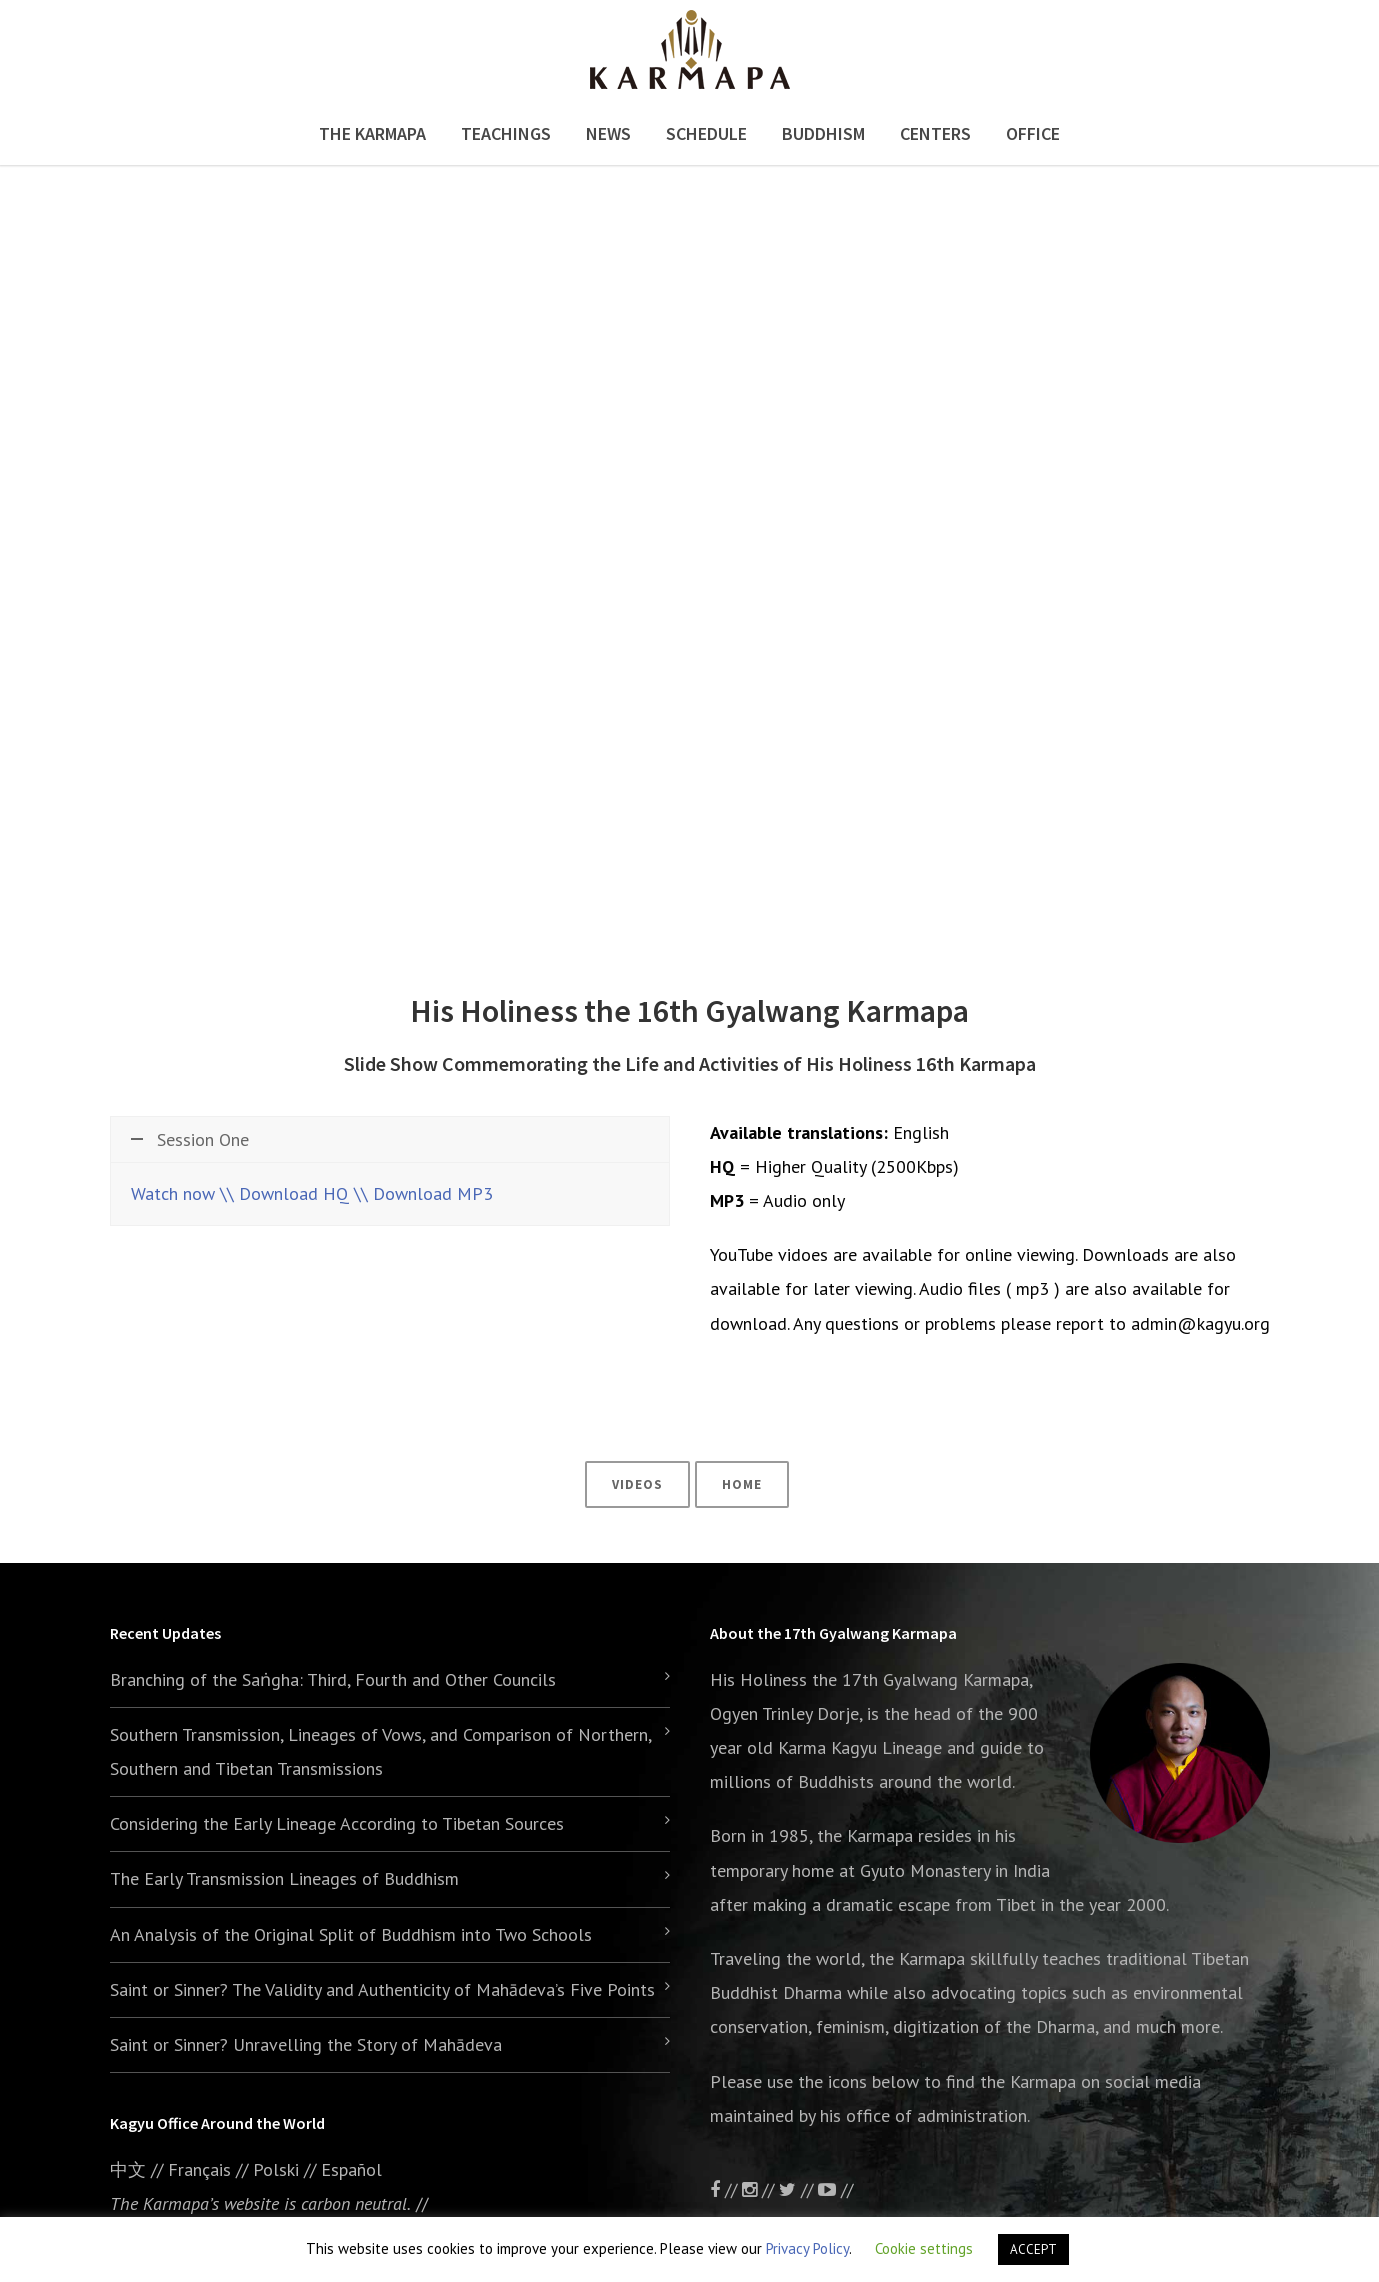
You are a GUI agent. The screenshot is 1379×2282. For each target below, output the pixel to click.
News (608, 133)
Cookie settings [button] (924, 2248)
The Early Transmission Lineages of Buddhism (284, 1878)
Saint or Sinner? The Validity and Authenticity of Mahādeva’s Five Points (382, 1989)
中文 (128, 2169)
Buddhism (823, 133)
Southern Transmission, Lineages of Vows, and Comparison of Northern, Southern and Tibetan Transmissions (380, 1751)
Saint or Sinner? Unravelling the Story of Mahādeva (306, 2044)
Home (742, 1484)
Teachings (506, 133)
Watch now (173, 1193)
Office (1033, 133)
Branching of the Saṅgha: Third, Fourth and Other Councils (333, 1679)
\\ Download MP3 (423, 1193)
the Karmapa (865, 1835)
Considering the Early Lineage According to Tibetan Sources (337, 1823)
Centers (935, 133)
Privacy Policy (807, 2248)
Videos (637, 1484)
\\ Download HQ (284, 1193)
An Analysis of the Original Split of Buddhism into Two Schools (351, 1934)
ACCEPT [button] (1033, 2249)
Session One (190, 1139)
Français (199, 2169)
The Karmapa (372, 133)
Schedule (706, 133)
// (798, 2189)
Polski (276, 2169)
